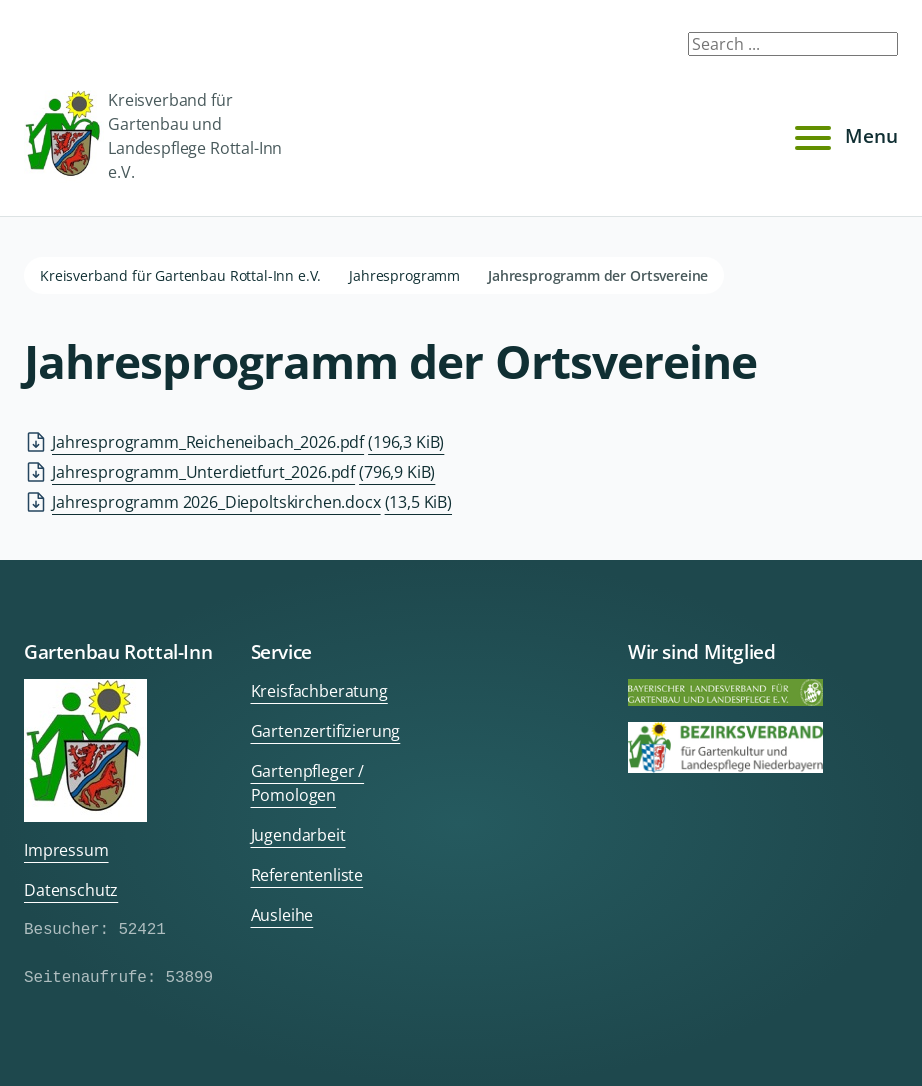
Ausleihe (282, 915)
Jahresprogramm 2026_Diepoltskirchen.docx (252, 502)
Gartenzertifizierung (326, 731)
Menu (843, 136)
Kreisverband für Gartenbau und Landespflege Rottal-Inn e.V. (153, 136)
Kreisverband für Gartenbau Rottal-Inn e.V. (180, 275)
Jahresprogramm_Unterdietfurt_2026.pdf (243, 472)
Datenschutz (71, 890)
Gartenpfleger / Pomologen (308, 783)
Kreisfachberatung (319, 691)
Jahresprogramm (404, 275)
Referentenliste (307, 875)
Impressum (66, 850)
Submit (870, 48)
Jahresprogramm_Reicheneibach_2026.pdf (248, 442)
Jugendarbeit (298, 835)
